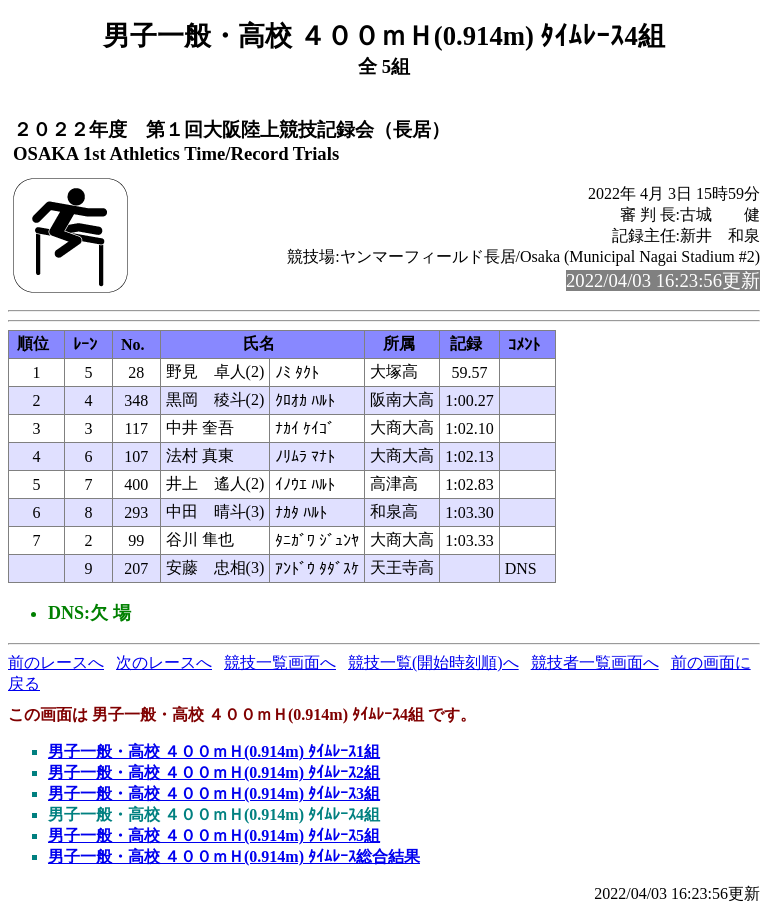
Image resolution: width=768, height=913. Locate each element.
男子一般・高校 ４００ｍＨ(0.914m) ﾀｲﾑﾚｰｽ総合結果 (234, 856)
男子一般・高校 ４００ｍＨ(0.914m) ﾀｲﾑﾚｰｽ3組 (214, 793)
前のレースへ (56, 662)
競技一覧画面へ (280, 662)
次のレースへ (164, 662)
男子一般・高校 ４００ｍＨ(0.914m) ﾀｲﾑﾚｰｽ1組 (214, 751)
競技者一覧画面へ (595, 662)
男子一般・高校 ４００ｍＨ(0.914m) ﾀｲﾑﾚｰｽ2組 (214, 772)
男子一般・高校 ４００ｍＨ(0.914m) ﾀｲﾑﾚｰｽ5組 (214, 835)
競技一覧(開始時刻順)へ (433, 662)
